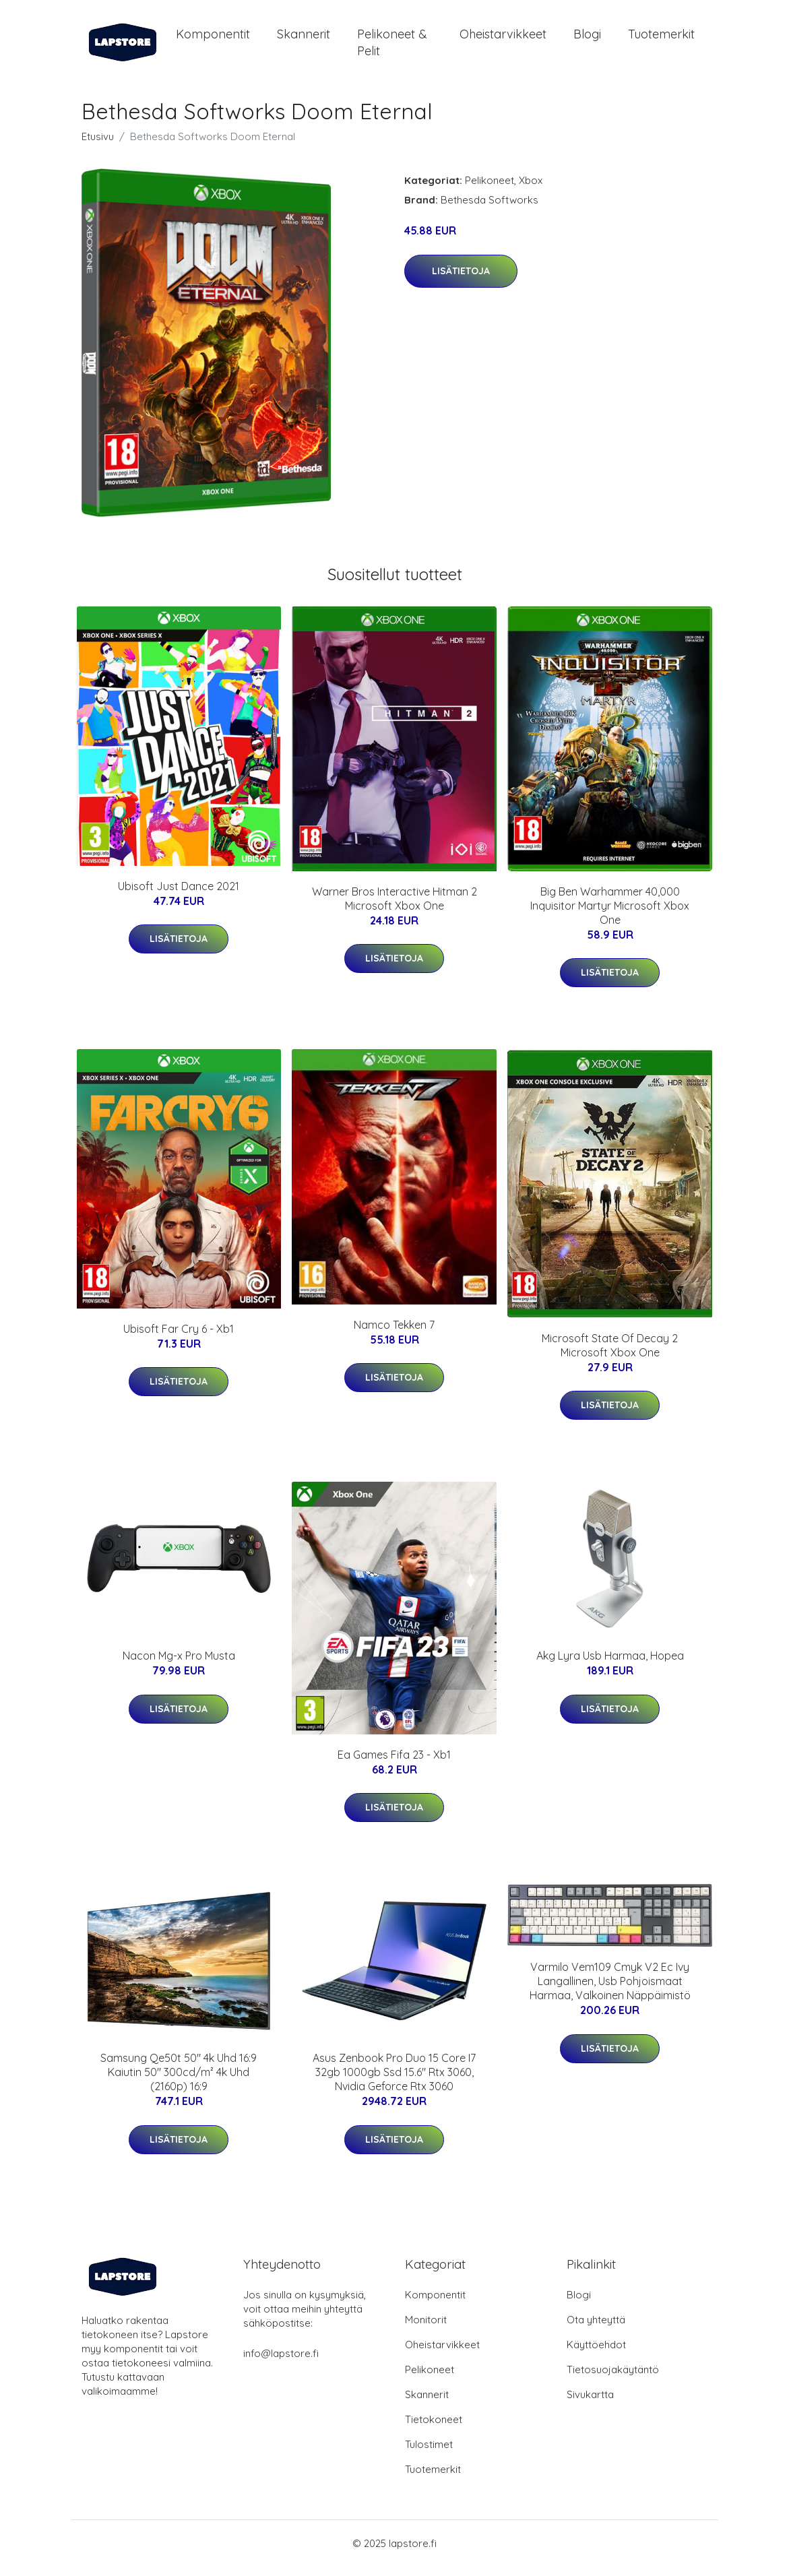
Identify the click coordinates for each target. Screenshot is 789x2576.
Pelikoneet (489, 189)
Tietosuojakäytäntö (613, 2379)
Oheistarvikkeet (503, 38)
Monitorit (426, 2329)
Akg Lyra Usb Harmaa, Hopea (610, 1665)
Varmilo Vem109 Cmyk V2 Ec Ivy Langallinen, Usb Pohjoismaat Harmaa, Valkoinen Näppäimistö (610, 1990)
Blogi (587, 38)
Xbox (530, 189)
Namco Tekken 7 (394, 1334)
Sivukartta (590, 2403)
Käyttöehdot (596, 2354)
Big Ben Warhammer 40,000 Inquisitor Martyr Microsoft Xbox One (609, 915)
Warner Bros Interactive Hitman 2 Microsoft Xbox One (394, 908)
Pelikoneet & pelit (392, 47)
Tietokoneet (433, 2428)
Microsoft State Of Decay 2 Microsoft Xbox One (610, 1355)
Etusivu (98, 145)
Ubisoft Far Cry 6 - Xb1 (178, 1338)
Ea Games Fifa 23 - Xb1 (394, 1764)
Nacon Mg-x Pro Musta (179, 1665)
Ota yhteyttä (596, 2329)
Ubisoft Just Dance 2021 (178, 895)
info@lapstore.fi (281, 2362)
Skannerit (303, 38)
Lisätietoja (461, 280)
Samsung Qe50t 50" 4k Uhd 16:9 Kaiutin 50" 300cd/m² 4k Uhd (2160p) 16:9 (178, 2081)
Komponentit (213, 38)
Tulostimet (429, 2453)
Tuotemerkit (661, 38)
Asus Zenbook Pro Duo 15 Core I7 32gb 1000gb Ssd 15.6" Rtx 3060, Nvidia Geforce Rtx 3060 (394, 2081)
